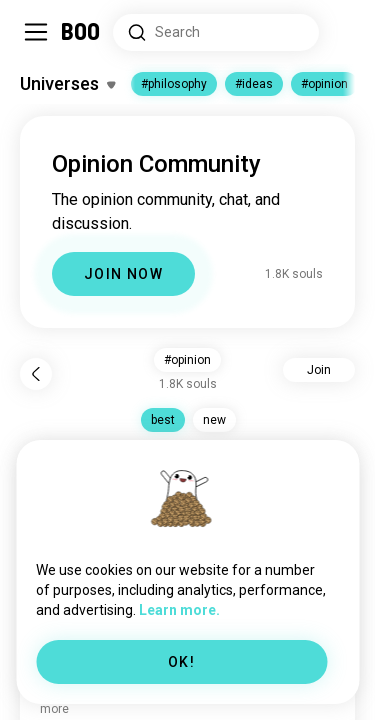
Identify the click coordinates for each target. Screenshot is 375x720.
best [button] (163, 420)
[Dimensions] (343, 32)
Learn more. (179, 610)
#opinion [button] (187, 360)
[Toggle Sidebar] (36, 32)
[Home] (81, 32)
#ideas (254, 84)
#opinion (324, 84)
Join (319, 370)
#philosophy (174, 84)
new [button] (214, 420)
